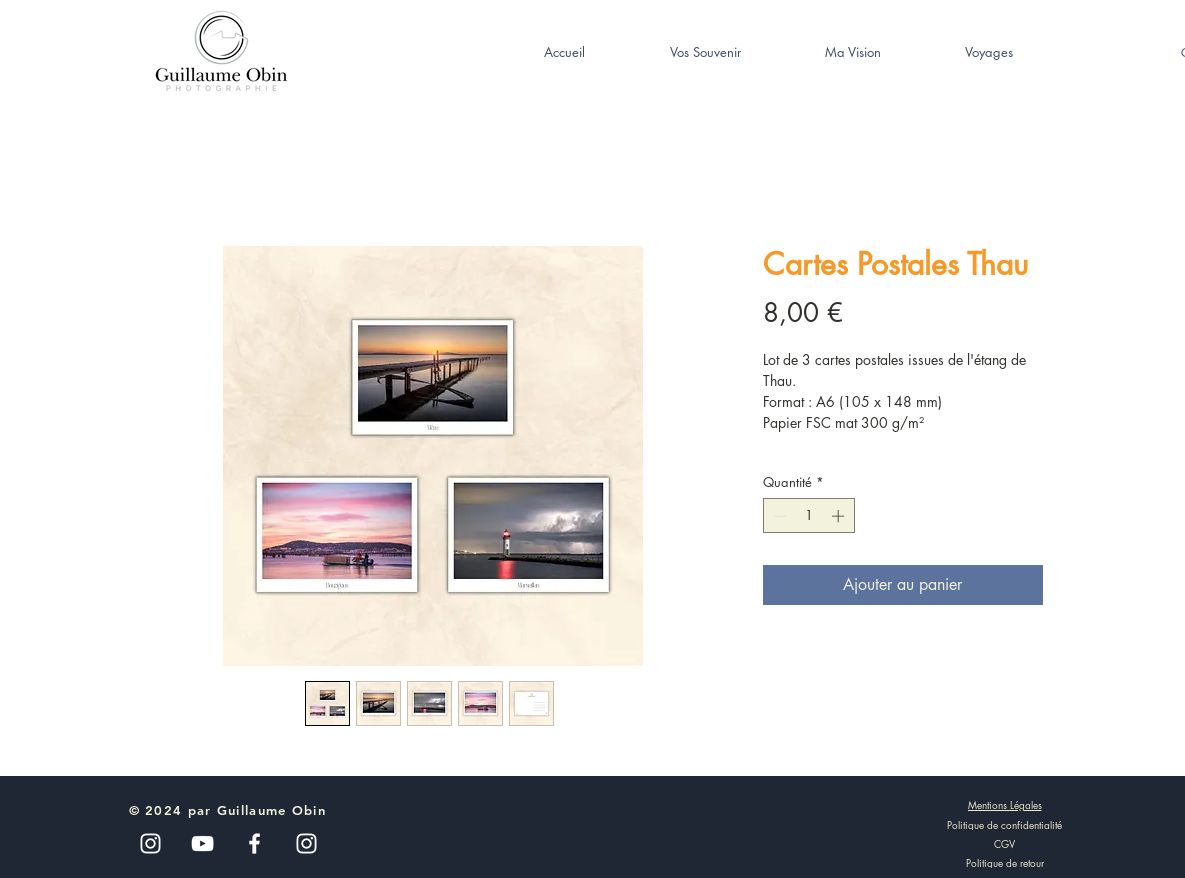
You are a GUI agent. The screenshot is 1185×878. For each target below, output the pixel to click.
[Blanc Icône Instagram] (150, 843)
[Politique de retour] (1005, 862)
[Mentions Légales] (1005, 805)
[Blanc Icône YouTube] (202, 843)
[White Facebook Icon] (254, 843)
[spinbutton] (808, 516)
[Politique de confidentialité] (1005, 824)
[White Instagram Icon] (306, 843)
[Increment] (840, 516)
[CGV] (1005, 843)
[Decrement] (778, 516)
